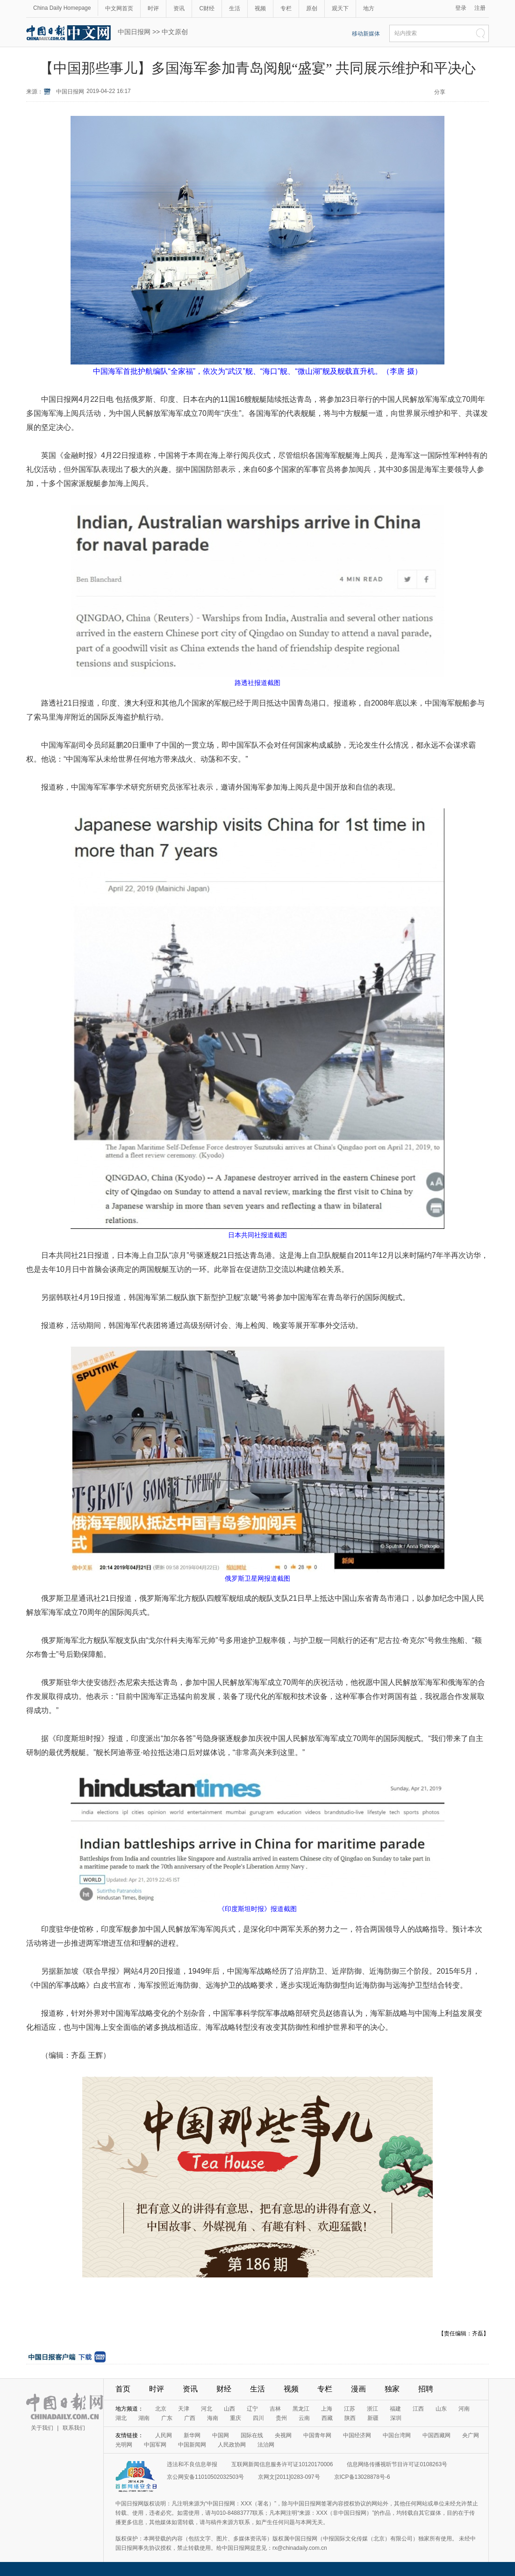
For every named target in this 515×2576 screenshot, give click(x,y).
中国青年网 (317, 2435)
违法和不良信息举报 (192, 2464)
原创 (311, 8)
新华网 (192, 2435)
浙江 (372, 2408)
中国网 (220, 2435)
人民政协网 (232, 2444)
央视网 (283, 2435)
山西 (229, 2408)
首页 (122, 2389)
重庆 (235, 2418)
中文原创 (175, 32)
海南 (212, 2418)
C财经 (207, 8)
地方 (368, 8)
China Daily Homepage (62, 8)
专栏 (286, 8)
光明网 (123, 2444)
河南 (464, 2408)
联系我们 (74, 2428)
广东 (166, 2418)
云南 (304, 2418)
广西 (189, 2418)
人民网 (163, 2435)
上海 (326, 2408)
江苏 (349, 2408)
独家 (392, 2389)
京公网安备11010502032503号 (205, 2477)
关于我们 (42, 2428)
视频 (260, 8)
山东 (441, 2408)
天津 (183, 2408)
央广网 (470, 2435)
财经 (223, 2389)
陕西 (350, 2418)
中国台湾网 (397, 2435)
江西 (418, 2408)
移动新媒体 (366, 33)
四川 (258, 2418)
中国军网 (155, 2444)
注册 (480, 8)
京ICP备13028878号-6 (362, 2477)
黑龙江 (301, 2408)
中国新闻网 (192, 2444)
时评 (153, 8)
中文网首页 (119, 8)
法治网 (266, 2444)
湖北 (121, 2418)
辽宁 (252, 2408)
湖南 (144, 2418)
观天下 (340, 8)
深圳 (395, 2418)
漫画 (358, 2389)
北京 (160, 2408)
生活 (234, 8)
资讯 (179, 8)
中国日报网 (134, 32)
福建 (395, 2408)
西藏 (327, 2418)
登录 (460, 8)
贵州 (281, 2418)
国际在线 (252, 2435)
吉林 (275, 2408)
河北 (206, 2408)
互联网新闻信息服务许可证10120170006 (282, 2464)
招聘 (425, 2389)
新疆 (373, 2418)
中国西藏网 (436, 2435)
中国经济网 (357, 2435)
